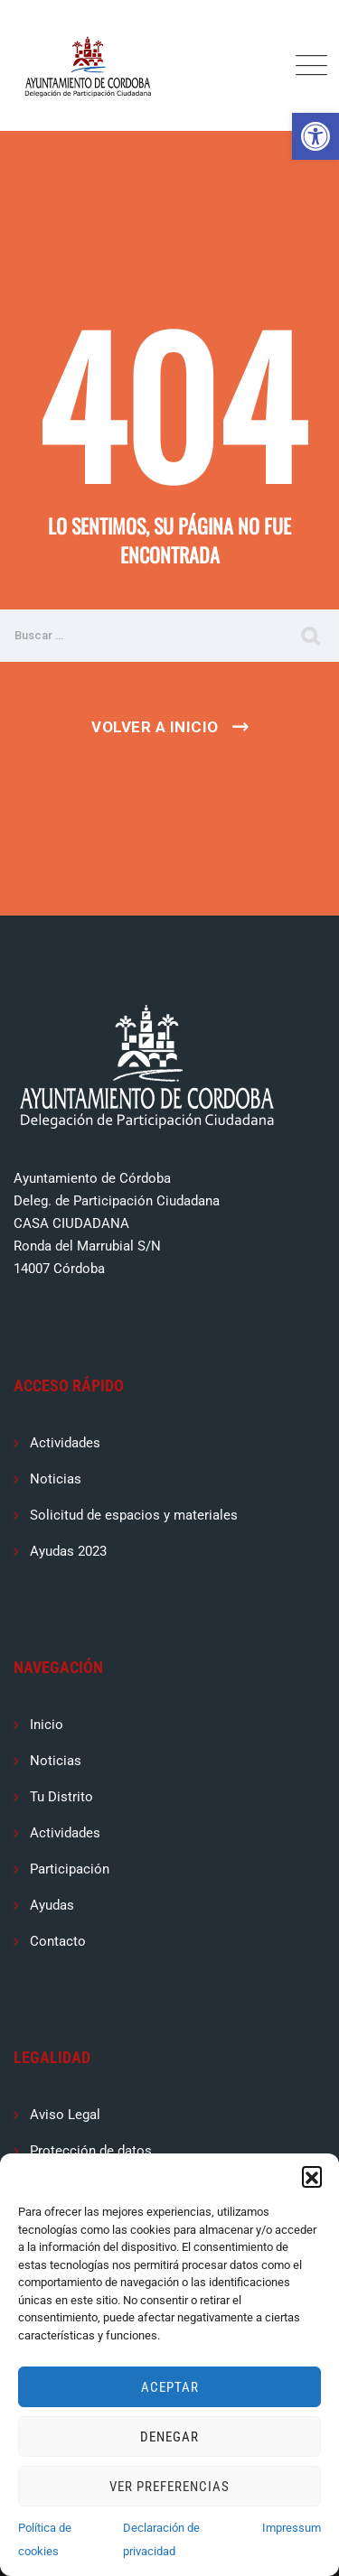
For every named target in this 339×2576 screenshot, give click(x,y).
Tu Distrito (61, 1797)
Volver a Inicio (155, 727)
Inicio (46, 1724)
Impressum (291, 2527)
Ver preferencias (169, 2486)
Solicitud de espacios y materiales (134, 1515)
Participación (69, 1869)
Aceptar (170, 2387)
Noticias (55, 1479)
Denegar (169, 2437)
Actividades (65, 1443)
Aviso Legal (65, 2114)
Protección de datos (91, 2151)
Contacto (58, 1941)
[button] (315, 136)
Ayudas (52, 1905)
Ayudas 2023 (68, 1551)
